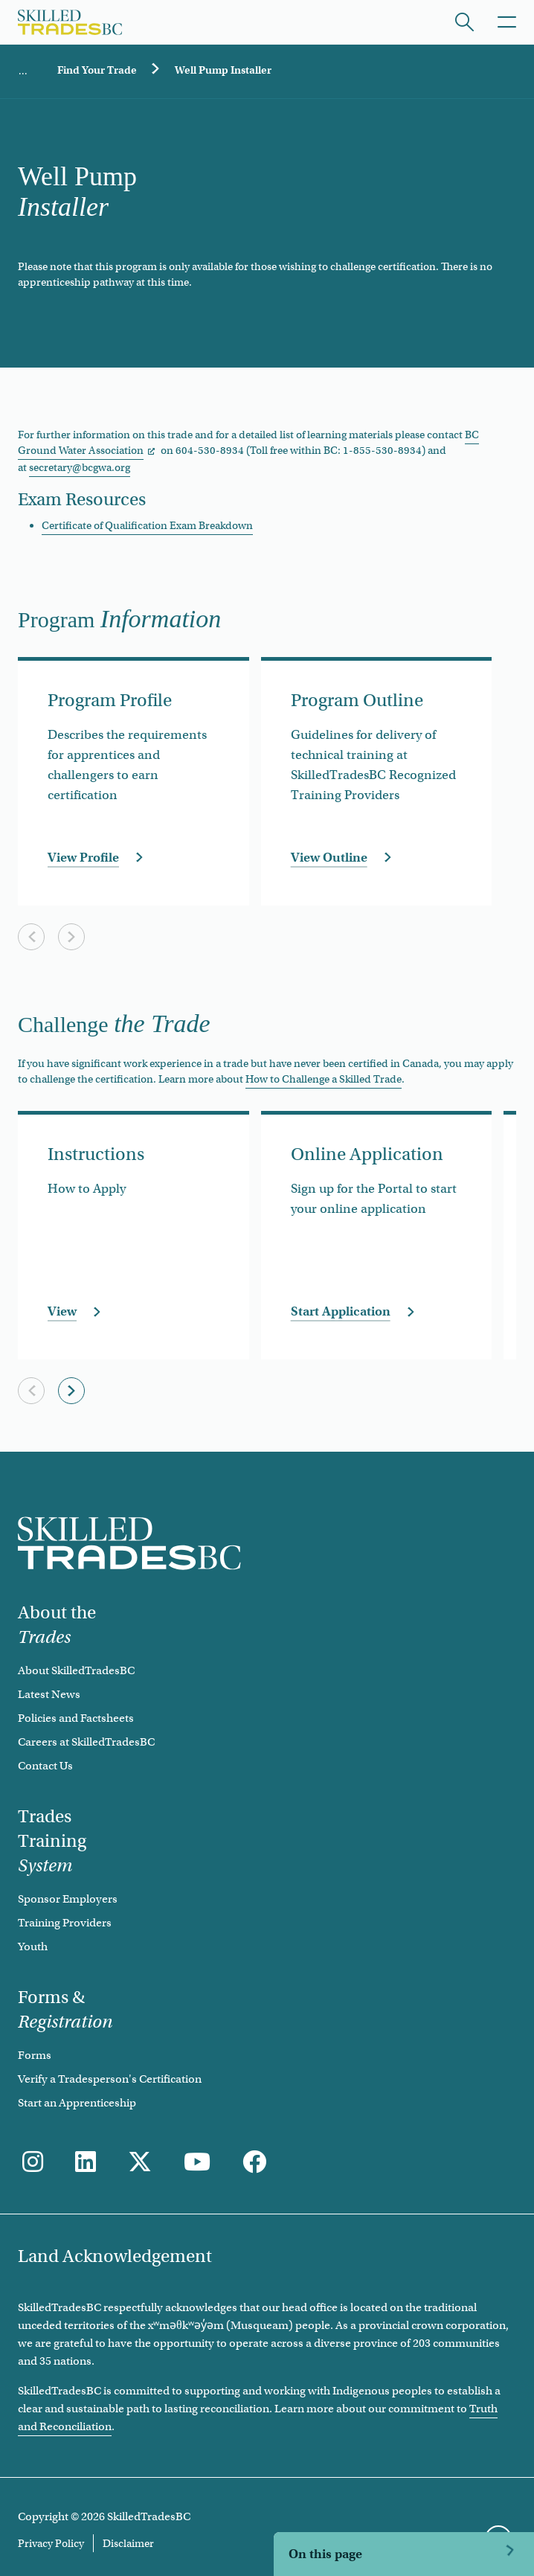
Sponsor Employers (68, 1899)
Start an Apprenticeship (77, 2102)
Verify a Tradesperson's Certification (110, 2079)
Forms (34, 2055)
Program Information (351, 2506)
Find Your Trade (97, 70)
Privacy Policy (51, 2543)
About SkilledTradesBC (76, 1670)
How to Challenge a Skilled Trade (323, 1079)
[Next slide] (71, 936)
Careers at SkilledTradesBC (86, 1742)
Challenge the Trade (347, 2544)
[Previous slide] (31, 936)
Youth (33, 1946)
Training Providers (65, 1922)
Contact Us (45, 1765)
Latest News (49, 1694)
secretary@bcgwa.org (79, 467)
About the (57, 1624)
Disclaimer (128, 2543)
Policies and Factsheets (76, 1718)
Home (23, 71)
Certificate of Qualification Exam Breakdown (147, 525)
